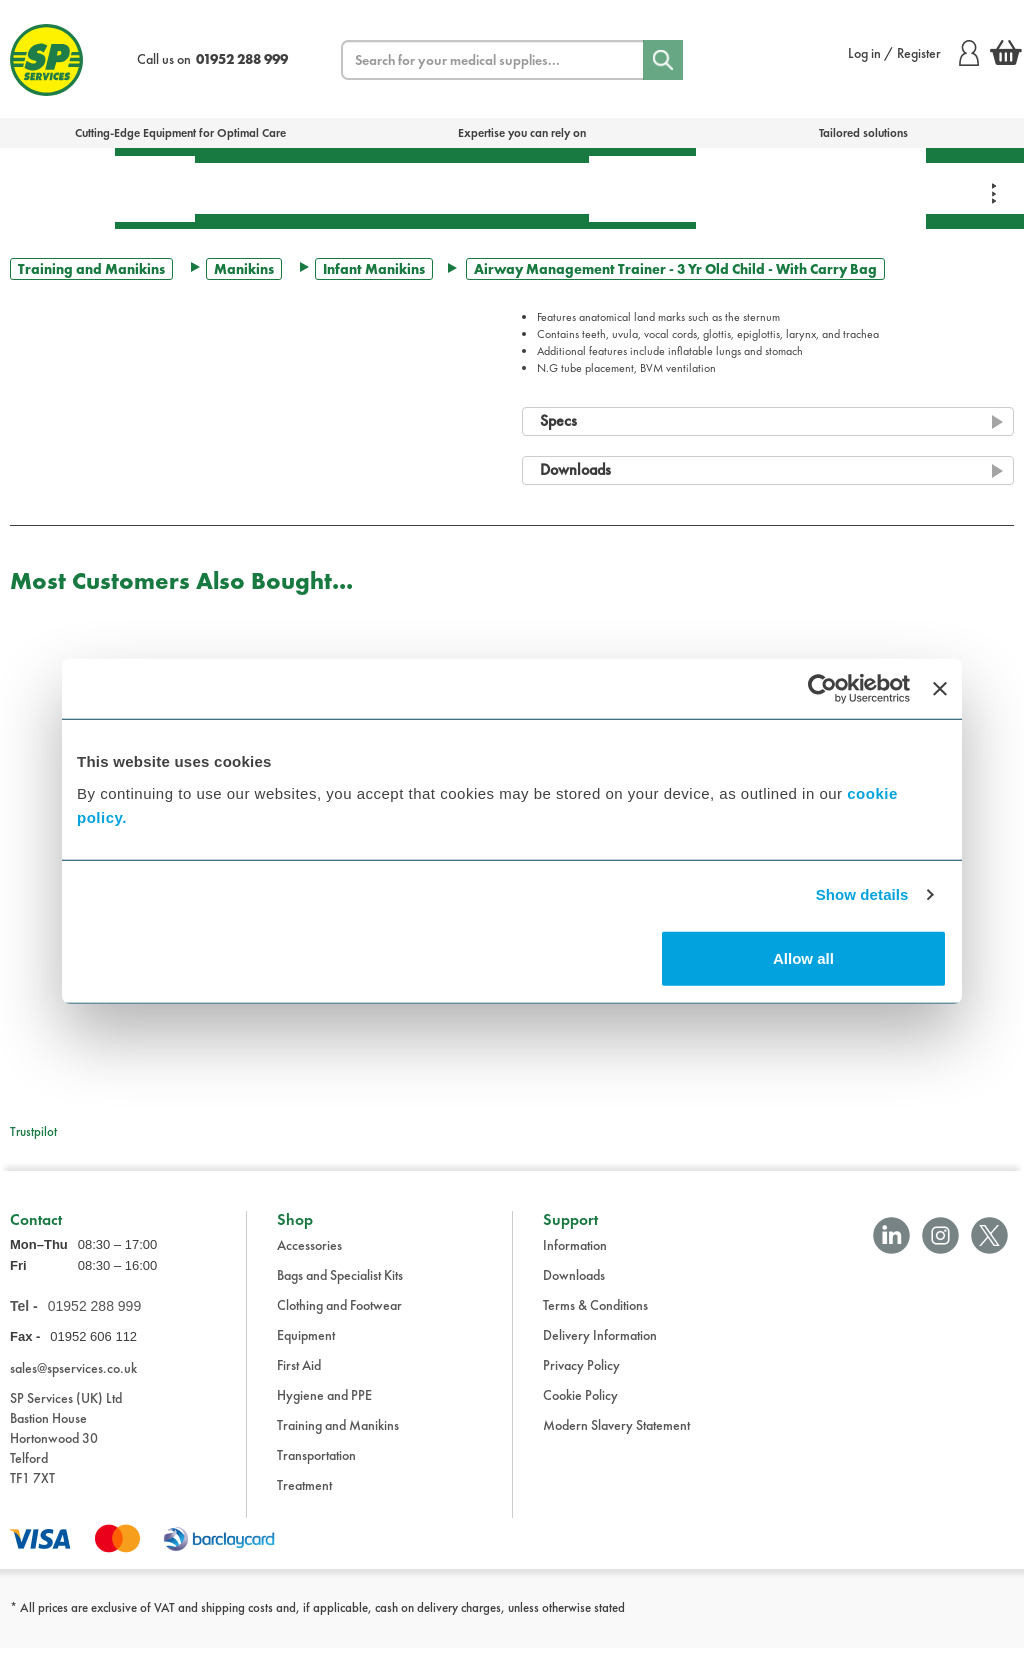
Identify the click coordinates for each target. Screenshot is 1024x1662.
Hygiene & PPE (642, 188)
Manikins (244, 269)
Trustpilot (33, 1131)
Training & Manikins (752, 188)
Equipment (376, 188)
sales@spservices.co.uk (73, 1382)
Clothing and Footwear (339, 1319)
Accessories (309, 1259)
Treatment (255, 188)
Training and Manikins (91, 269)
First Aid (155, 188)
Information (575, 1259)
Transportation (513, 188)
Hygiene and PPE (324, 1409)
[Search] (663, 60)
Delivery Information (600, 1349)
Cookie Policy (580, 1409)
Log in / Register (913, 53)
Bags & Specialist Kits (57, 188)
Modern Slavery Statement (616, 1439)
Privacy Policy (581, 1379)
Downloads (574, 1289)
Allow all (803, 957)
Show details (862, 894)
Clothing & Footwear (867, 188)
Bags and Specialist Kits (340, 1289)
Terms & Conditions (595, 1319)
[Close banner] (940, 689)
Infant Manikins (374, 269)
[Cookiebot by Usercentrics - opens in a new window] (822, 689)
